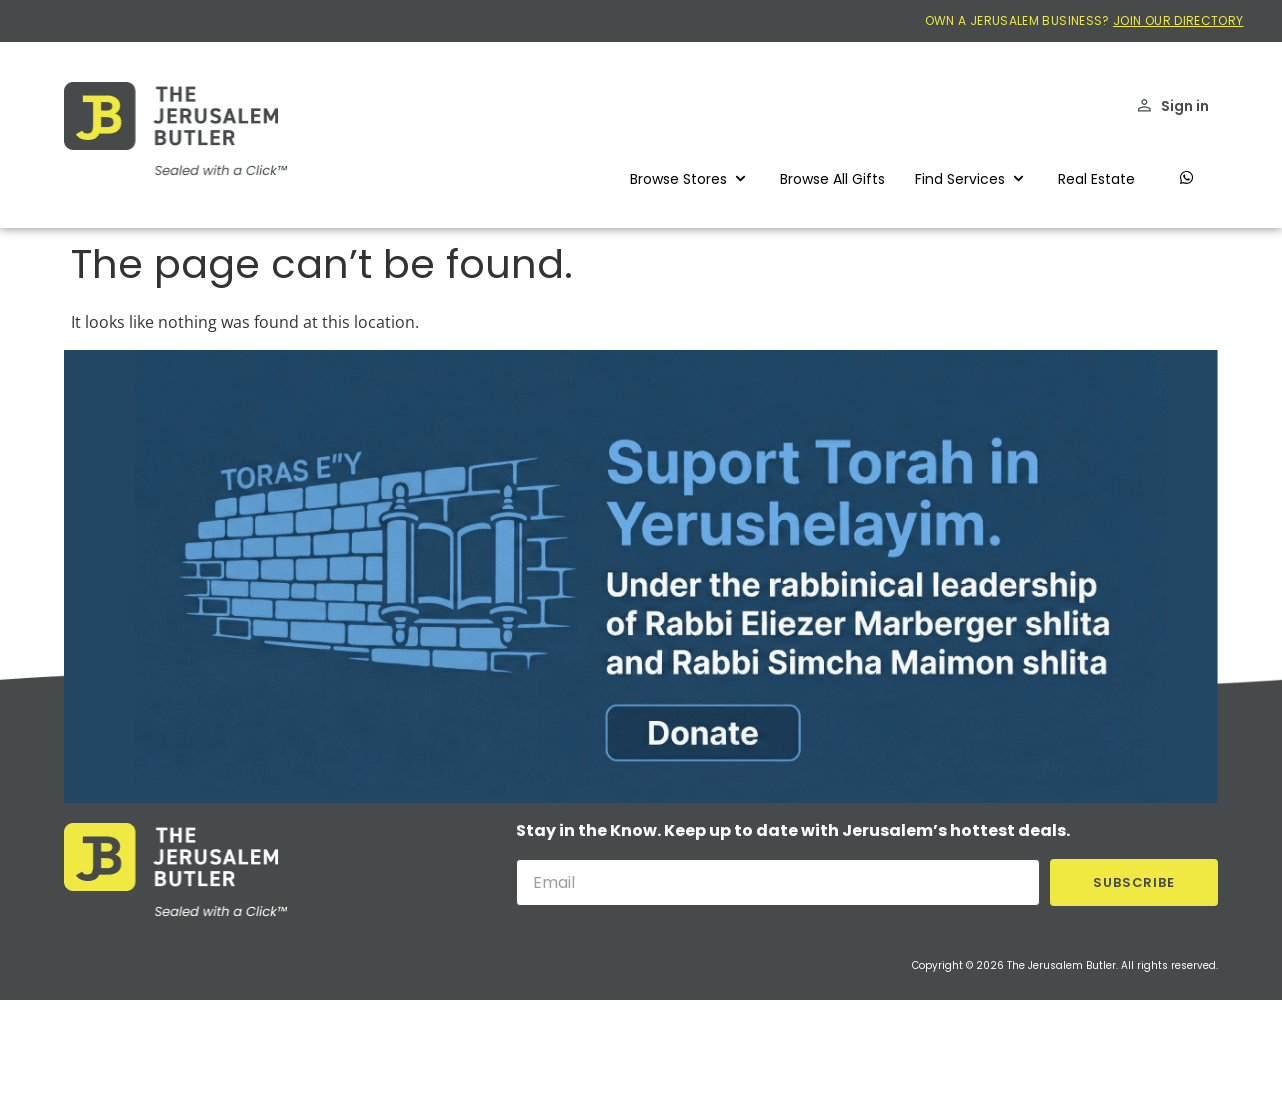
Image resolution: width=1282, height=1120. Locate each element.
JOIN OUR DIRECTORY (1178, 20)
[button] (690, 179)
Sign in (1185, 106)
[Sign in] (1144, 105)
